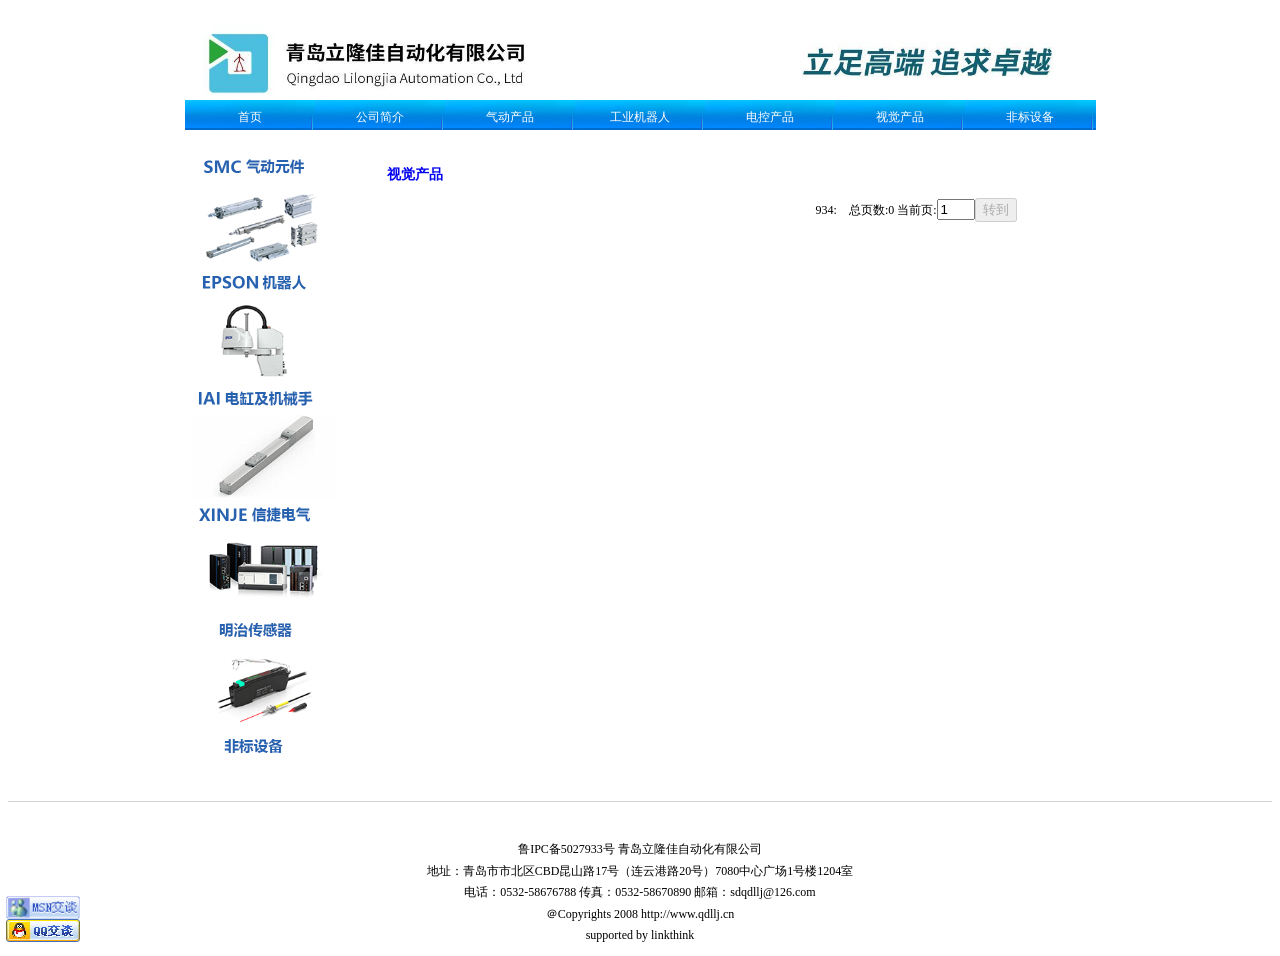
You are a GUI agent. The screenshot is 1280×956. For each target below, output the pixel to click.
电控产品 (770, 117)
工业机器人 (640, 117)
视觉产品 (900, 117)
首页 (250, 117)
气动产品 (510, 117)
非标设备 (1030, 117)
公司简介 (380, 117)
